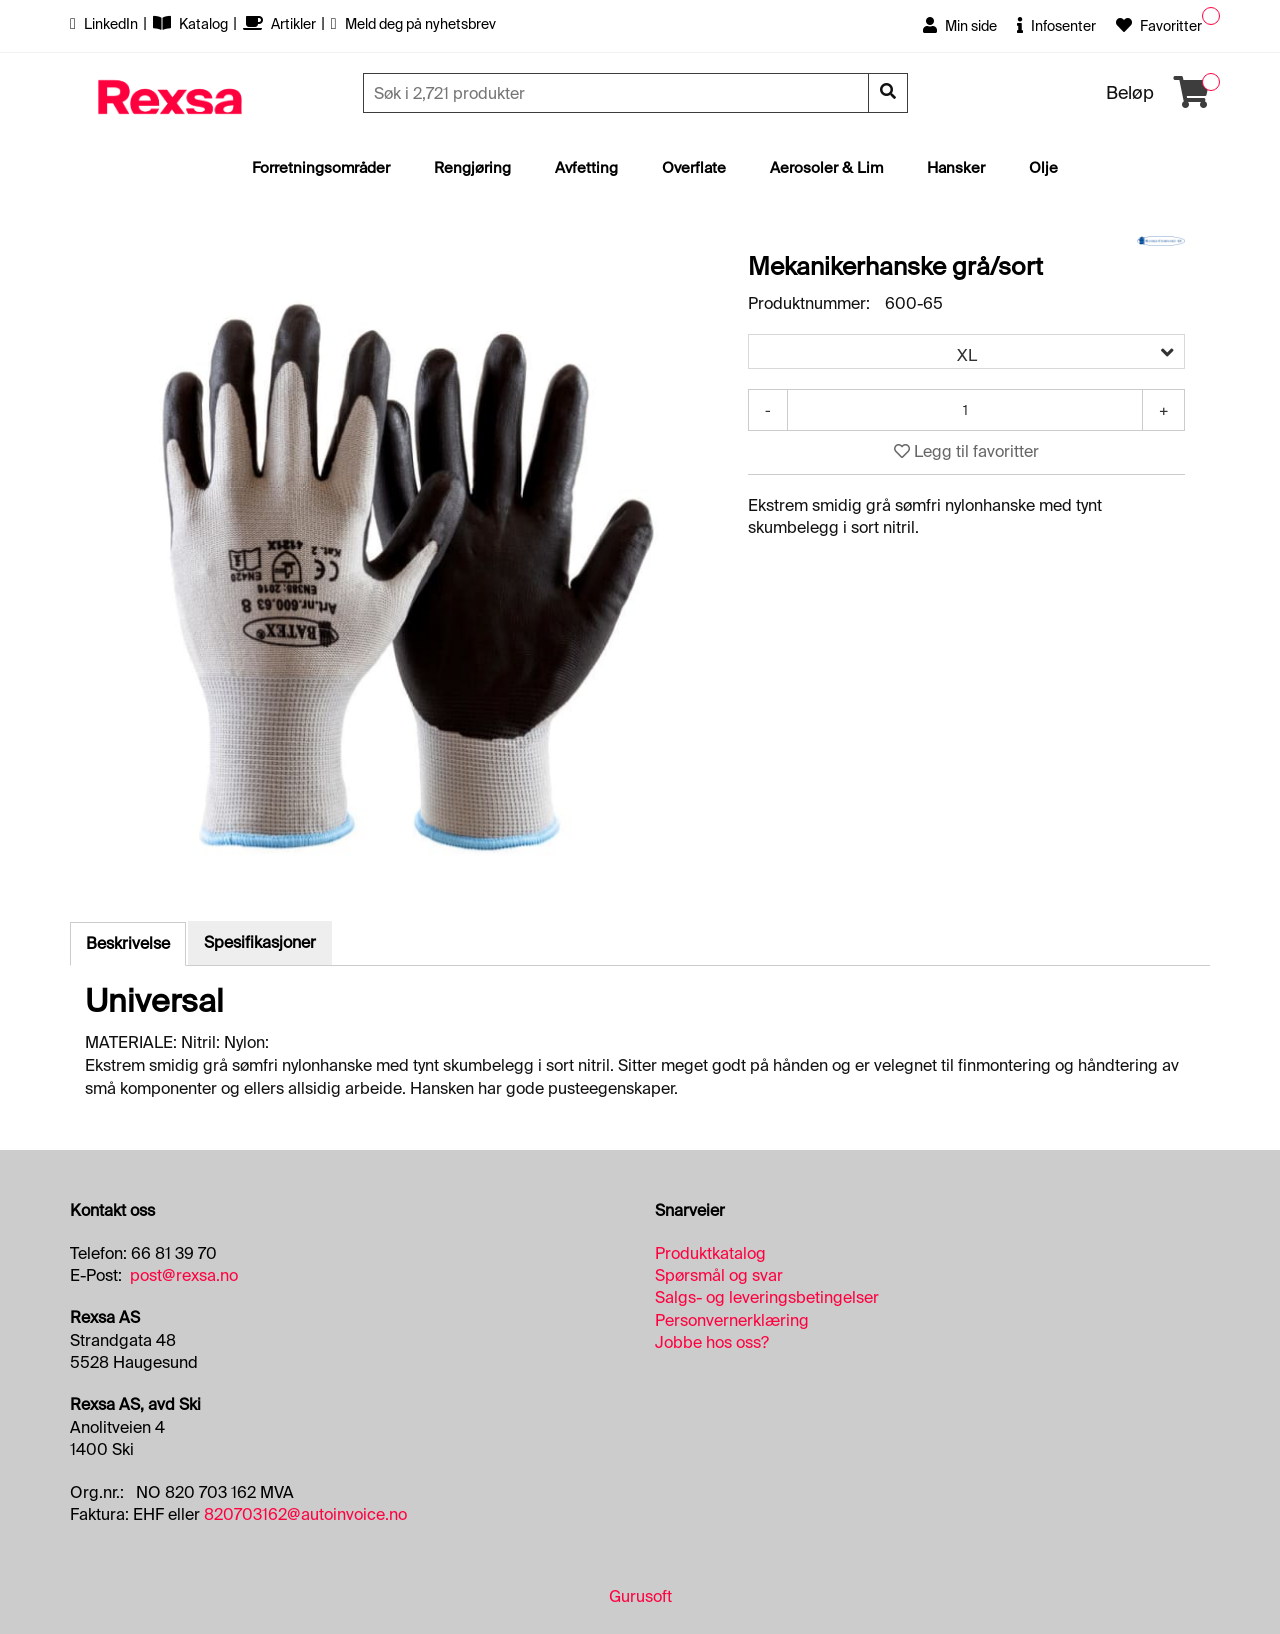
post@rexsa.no (184, 1275)
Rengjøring (472, 168)
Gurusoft (640, 1596)
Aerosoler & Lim (826, 168)
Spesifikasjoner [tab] (260, 942)
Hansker (956, 168)
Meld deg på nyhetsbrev (413, 24)
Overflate (694, 168)
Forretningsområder (321, 168)
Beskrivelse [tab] (128, 943)
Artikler (281, 24)
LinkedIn (105, 24)
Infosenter (1056, 26)
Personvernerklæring (732, 1320)
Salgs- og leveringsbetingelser (767, 1297)
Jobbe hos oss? (712, 1342)
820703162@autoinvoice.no (305, 1514)
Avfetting (586, 168)
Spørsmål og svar (719, 1275)
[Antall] (965, 410)
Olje (1043, 168)
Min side (960, 26)
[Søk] (618, 93)
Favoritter (1159, 26)
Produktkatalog (710, 1253)
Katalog (192, 24)
